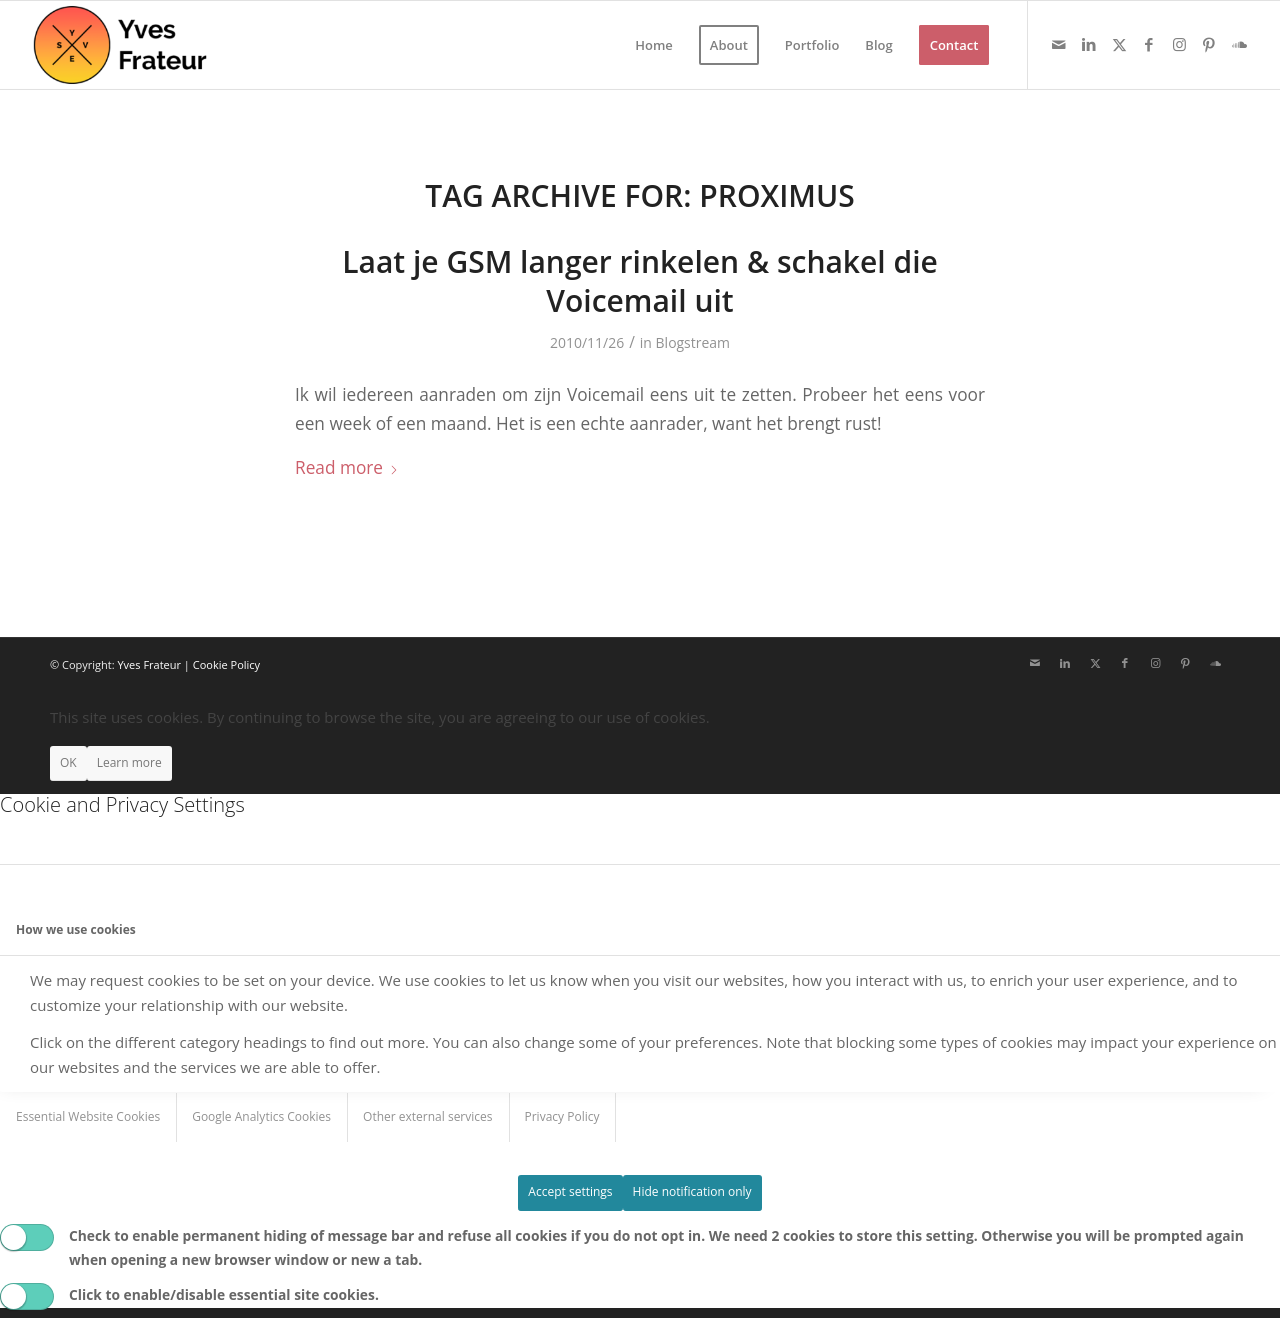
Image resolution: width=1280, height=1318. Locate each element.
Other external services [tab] (427, 1116)
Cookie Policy (226, 664)
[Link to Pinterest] (1209, 44)
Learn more (129, 762)
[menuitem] (654, 45)
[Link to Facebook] (1149, 44)
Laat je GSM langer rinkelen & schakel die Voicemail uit (640, 281)
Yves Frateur (149, 664)
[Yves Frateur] (121, 45)
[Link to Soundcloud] (1239, 44)
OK (68, 762)
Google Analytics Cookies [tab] (261, 1116)
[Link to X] (1119, 44)
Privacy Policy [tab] (562, 1116)
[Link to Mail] (1059, 44)
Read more (347, 467)
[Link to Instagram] (1179, 44)
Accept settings (570, 1191)
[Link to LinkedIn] (1089, 44)
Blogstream (693, 342)
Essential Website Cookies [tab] (88, 1116)
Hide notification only (692, 1191)
